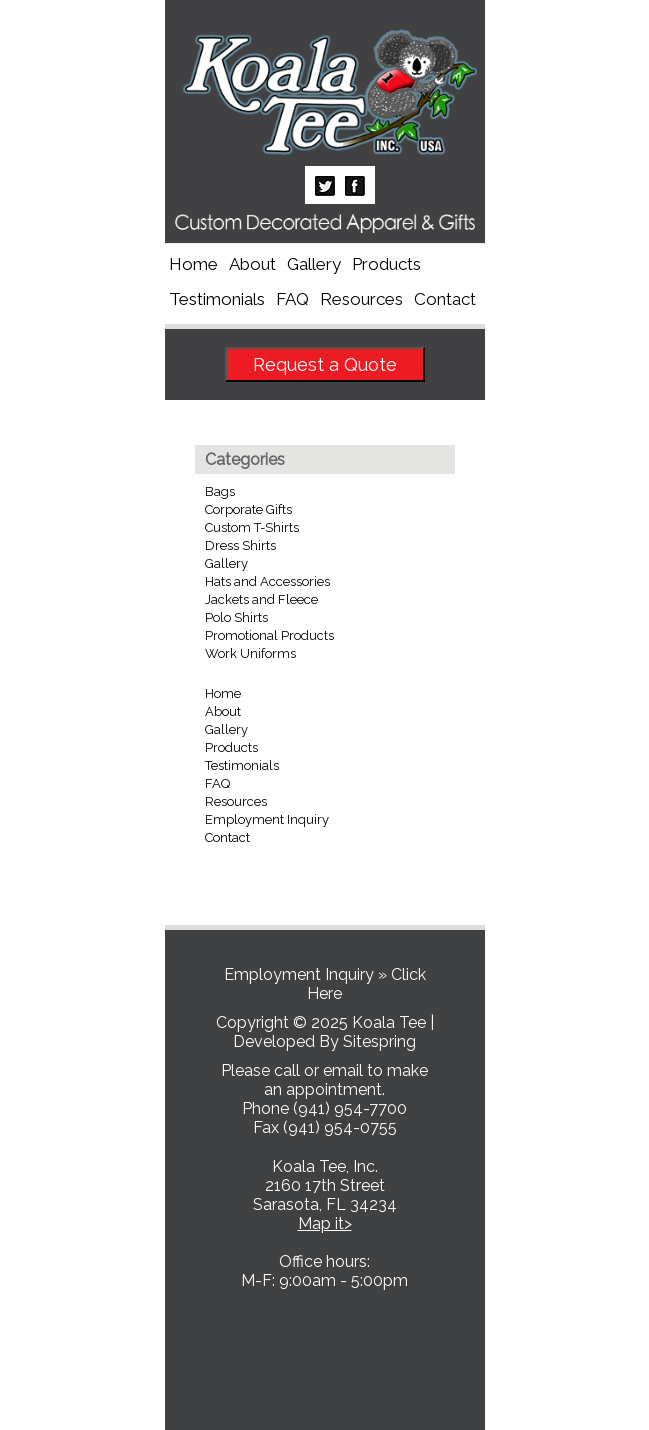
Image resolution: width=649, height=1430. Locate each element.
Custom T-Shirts (252, 527)
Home (193, 264)
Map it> (325, 1223)
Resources (361, 299)
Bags (220, 491)
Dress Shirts (240, 545)
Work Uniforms (250, 653)
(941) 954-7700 (350, 1108)
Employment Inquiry (267, 819)
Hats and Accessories (267, 581)
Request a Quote (325, 364)
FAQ (292, 299)
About (252, 264)
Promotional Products (269, 635)
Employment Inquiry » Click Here (325, 984)
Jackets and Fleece (261, 599)
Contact (445, 299)
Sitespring (379, 1041)
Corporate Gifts (248, 509)
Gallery (314, 264)
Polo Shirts (236, 617)
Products (386, 264)
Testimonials (217, 299)
